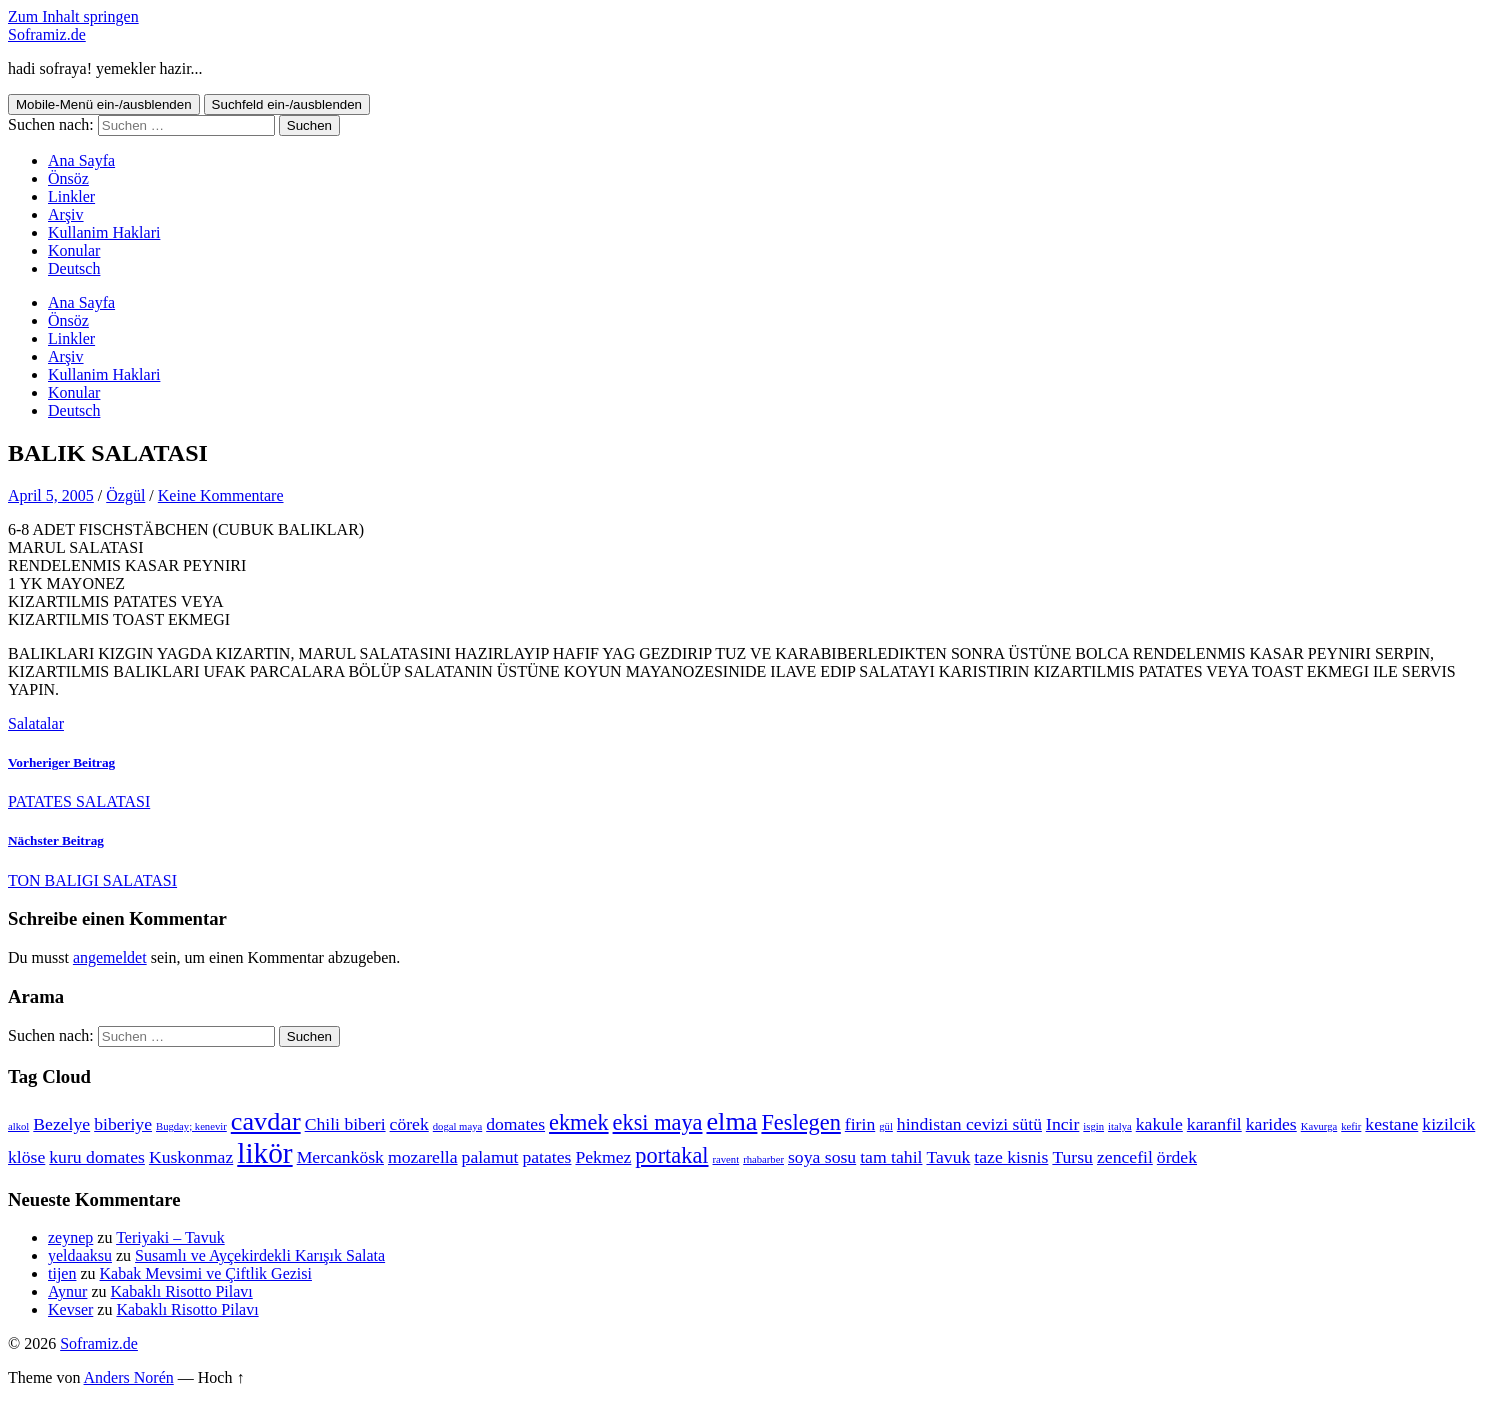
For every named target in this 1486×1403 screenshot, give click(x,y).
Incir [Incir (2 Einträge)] (1062, 1124)
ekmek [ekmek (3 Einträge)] (579, 1122)
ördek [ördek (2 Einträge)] (1177, 1157)
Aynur (67, 1291)
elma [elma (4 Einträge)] (731, 1121)
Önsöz (68, 178)
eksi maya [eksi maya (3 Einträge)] (658, 1122)
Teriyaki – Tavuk (170, 1237)
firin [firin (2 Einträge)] (860, 1124)
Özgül (125, 495)
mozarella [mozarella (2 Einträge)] (423, 1157)
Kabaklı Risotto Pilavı (182, 1291)
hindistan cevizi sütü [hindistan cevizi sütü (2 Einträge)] (969, 1124)
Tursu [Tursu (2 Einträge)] (1072, 1157)
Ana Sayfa (81, 160)
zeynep (70, 1237)
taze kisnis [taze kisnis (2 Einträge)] (1011, 1157)
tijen (62, 1273)
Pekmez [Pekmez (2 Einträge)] (603, 1157)
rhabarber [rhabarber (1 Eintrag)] (763, 1159)
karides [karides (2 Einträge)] (1271, 1124)
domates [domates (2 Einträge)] (515, 1124)
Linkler (71, 196)
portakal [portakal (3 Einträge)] (671, 1155)
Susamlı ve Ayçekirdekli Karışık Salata (260, 1255)
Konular (74, 250)
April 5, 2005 (51, 495)
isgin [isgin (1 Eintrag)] (1093, 1126)
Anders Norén (129, 1377)
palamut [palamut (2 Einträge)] (490, 1157)
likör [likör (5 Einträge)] (264, 1153)
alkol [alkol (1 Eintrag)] (18, 1126)
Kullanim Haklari (104, 232)
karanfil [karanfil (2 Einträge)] (1214, 1124)
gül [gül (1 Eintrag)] (886, 1126)
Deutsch (74, 268)
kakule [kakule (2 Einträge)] (1159, 1124)
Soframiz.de (47, 34)
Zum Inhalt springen (73, 16)
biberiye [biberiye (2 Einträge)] (123, 1124)
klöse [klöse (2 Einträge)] (26, 1157)
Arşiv (66, 214)
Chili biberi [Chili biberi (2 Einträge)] (345, 1124)
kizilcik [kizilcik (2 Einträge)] (1448, 1124)
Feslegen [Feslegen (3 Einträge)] (800, 1122)
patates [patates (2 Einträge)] (546, 1157)
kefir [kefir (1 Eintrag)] (1351, 1126)
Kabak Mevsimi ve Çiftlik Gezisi (206, 1273)
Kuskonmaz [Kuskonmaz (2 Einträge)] (191, 1157)
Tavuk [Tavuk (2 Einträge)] (948, 1157)
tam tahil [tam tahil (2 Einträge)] (891, 1157)
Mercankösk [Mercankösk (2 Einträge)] (340, 1157)
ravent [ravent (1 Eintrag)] (726, 1159)
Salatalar (36, 723)
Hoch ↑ (221, 1377)
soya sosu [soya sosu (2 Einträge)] (822, 1157)
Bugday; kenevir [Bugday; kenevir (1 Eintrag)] (191, 1126)
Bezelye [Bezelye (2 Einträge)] (61, 1124)
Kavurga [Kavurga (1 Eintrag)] (1319, 1126)
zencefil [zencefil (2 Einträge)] (1125, 1157)
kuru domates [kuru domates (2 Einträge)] (97, 1157)
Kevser (70, 1309)
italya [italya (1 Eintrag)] (1120, 1126)
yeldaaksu (80, 1255)
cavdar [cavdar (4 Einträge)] (266, 1121)
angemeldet (110, 957)
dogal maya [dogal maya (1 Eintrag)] (457, 1126)
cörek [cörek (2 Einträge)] (409, 1124)
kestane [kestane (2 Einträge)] (1391, 1124)
